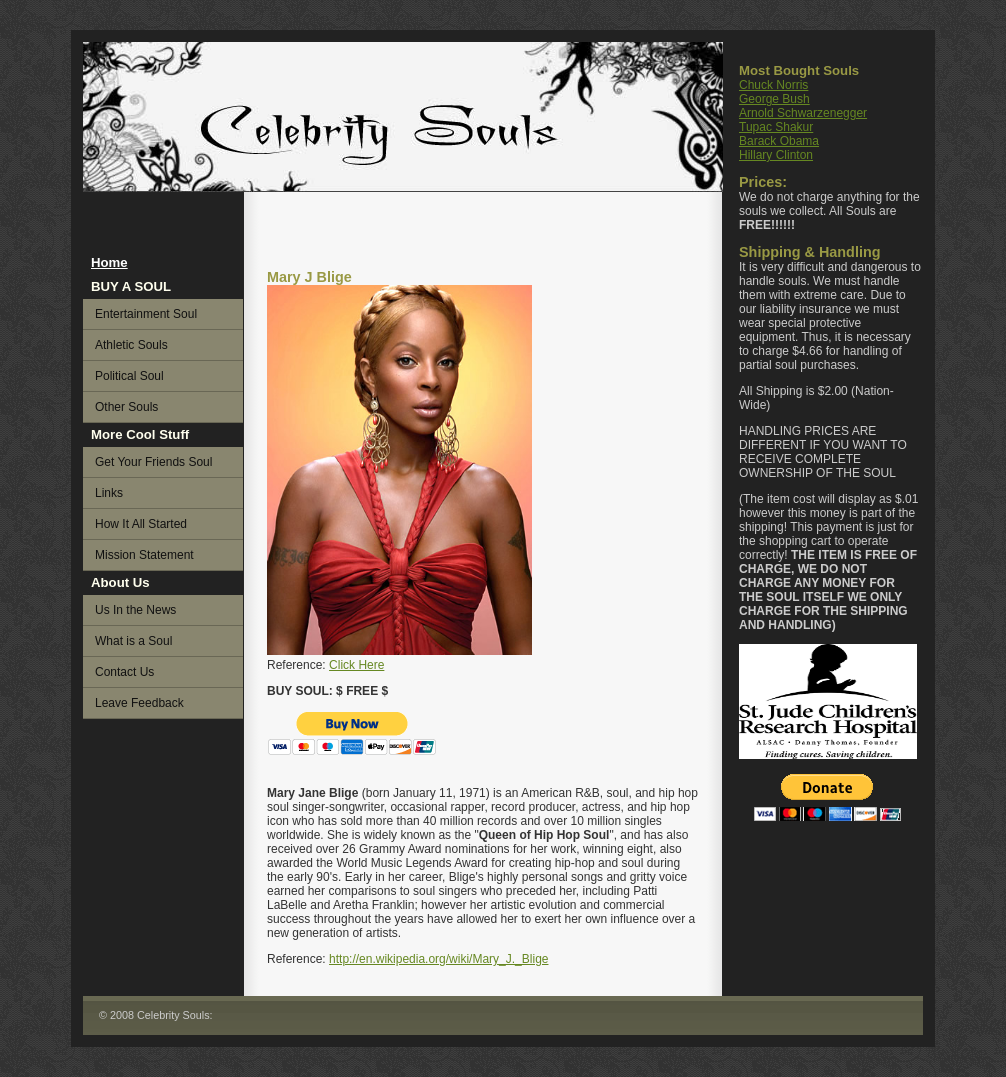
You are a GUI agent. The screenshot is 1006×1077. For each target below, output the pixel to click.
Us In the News (135, 610)
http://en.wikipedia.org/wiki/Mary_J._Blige (438, 959)
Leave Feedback (139, 703)
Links (109, 493)
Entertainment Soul (146, 314)
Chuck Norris (773, 85)
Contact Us (124, 672)
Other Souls (126, 407)
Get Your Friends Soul (153, 462)
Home (109, 262)
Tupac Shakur (776, 127)
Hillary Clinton (776, 155)
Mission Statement (144, 555)
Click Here (356, 665)
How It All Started (141, 524)
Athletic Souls (131, 345)
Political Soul (129, 376)
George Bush (774, 99)
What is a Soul (133, 641)
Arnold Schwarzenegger (803, 113)
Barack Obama (779, 141)
